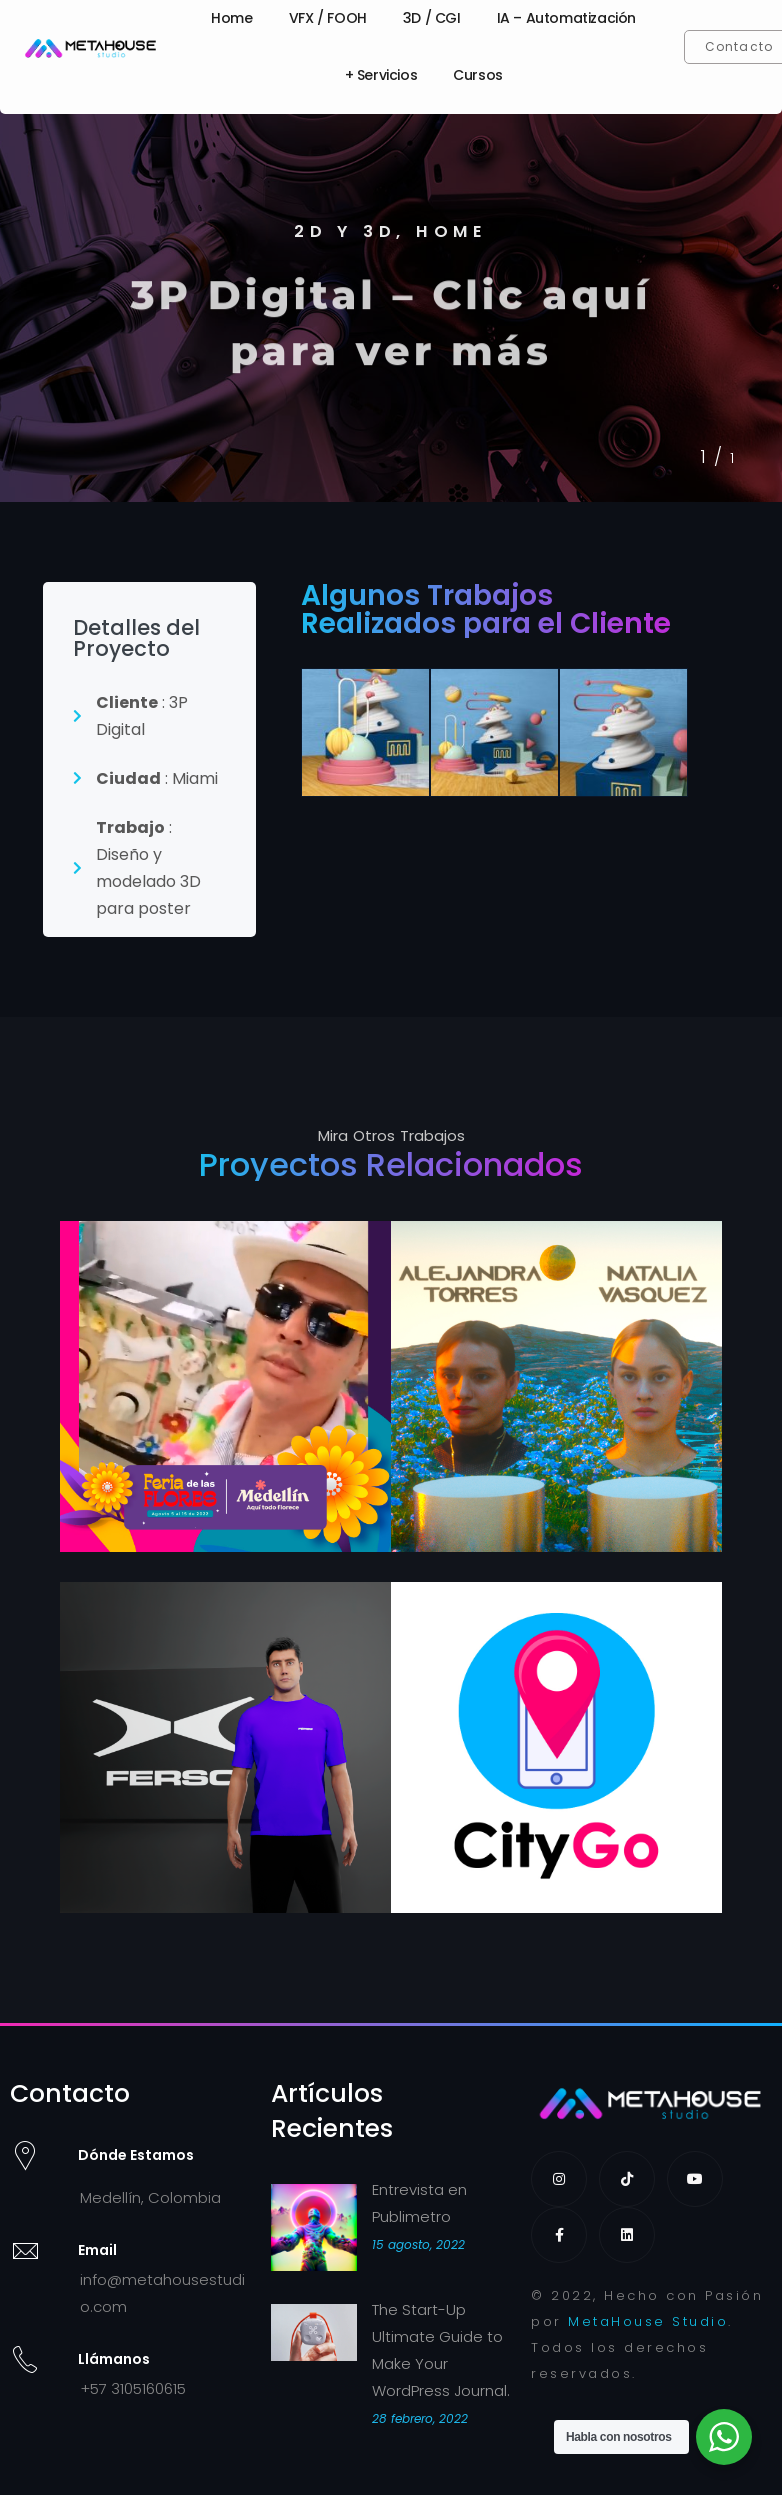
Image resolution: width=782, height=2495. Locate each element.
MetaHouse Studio (648, 2321)
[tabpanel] (391, 300)
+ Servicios (381, 75)
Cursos (478, 75)
